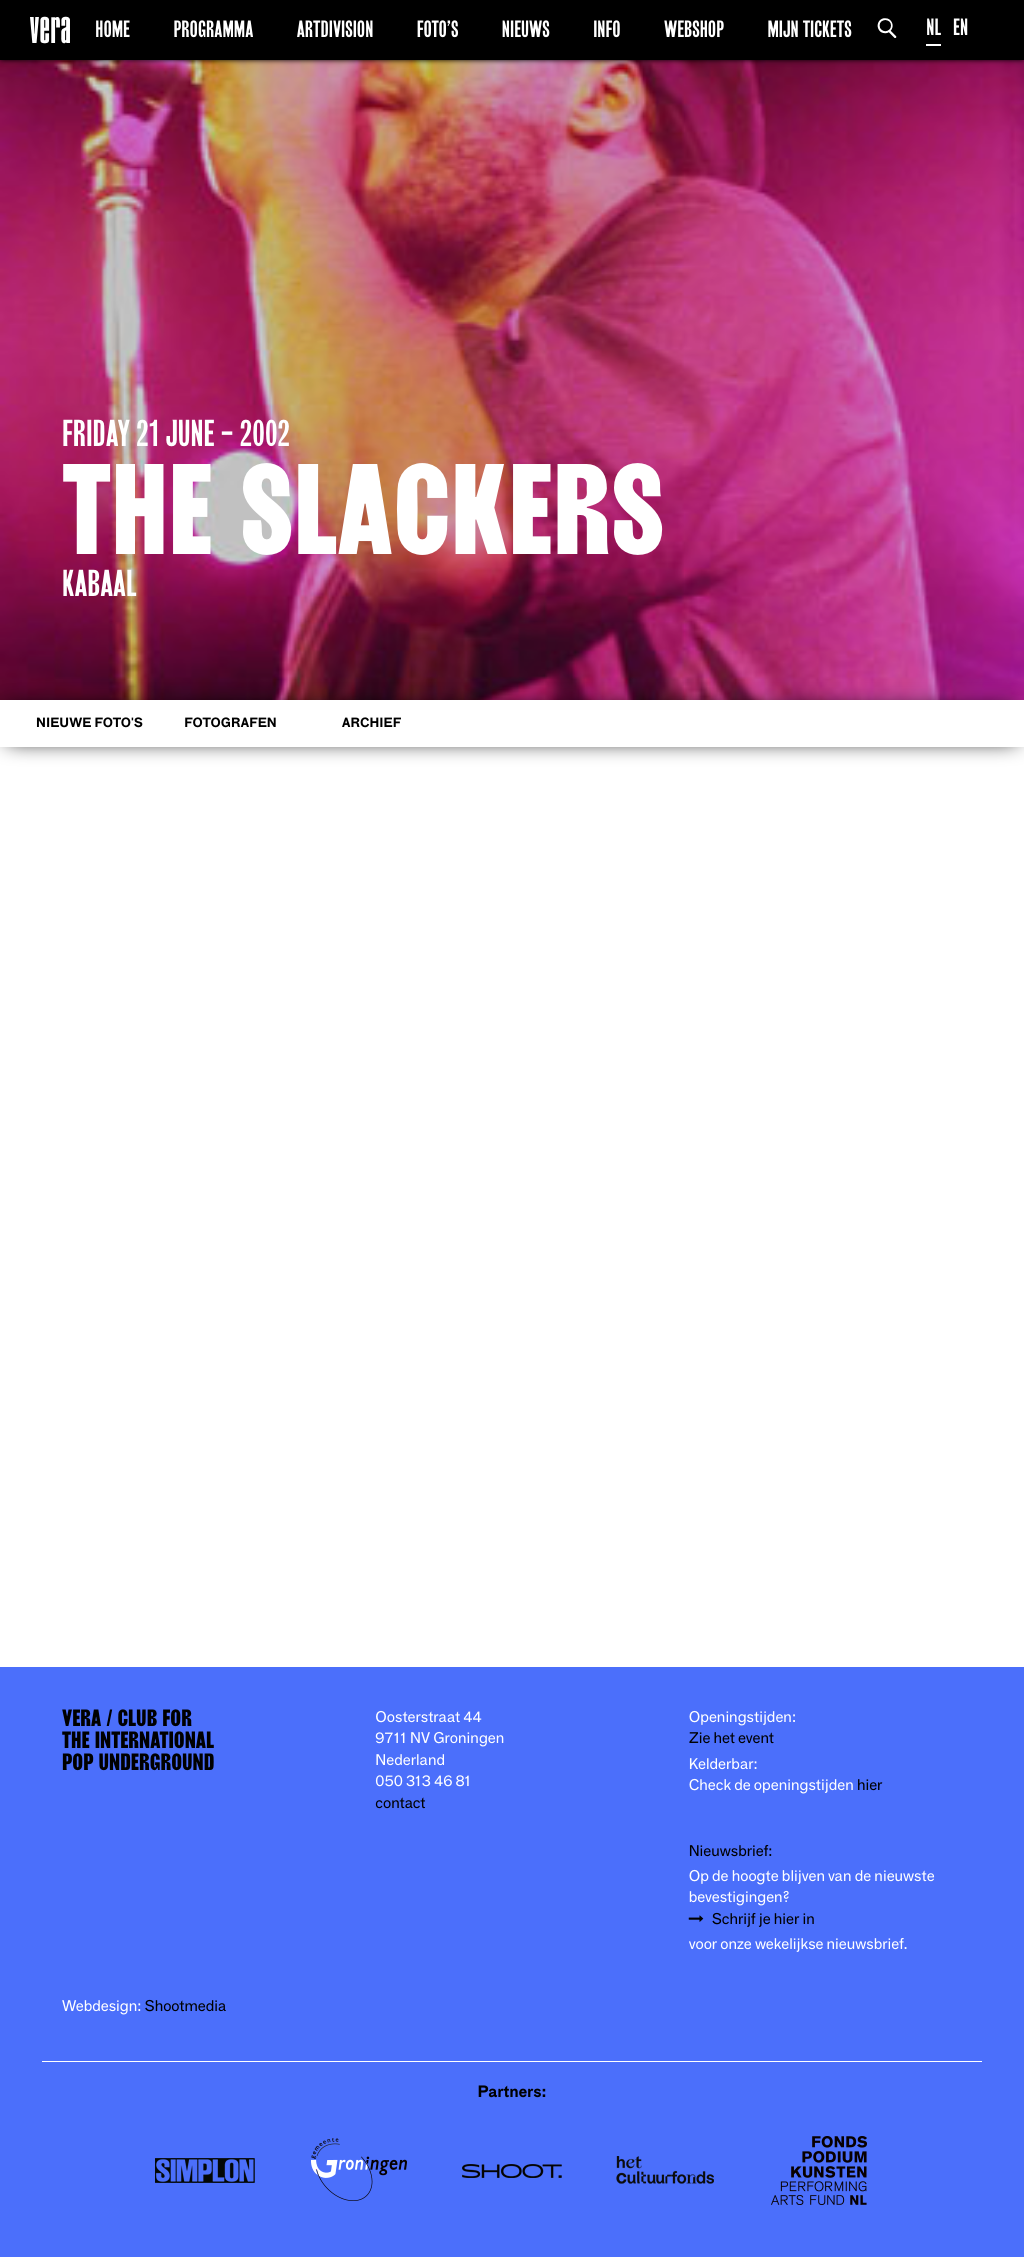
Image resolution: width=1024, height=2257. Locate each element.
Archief (371, 723)
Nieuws (526, 29)
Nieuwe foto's (89, 723)
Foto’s (438, 29)
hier (869, 1785)
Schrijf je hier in (763, 1919)
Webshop (694, 29)
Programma (213, 29)
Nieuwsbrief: (731, 1851)
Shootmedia (186, 2006)
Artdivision (335, 29)
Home (112, 29)
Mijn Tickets (809, 29)
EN (960, 27)
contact (400, 1803)
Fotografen (230, 723)
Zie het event (731, 1738)
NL (933, 27)
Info (606, 29)
